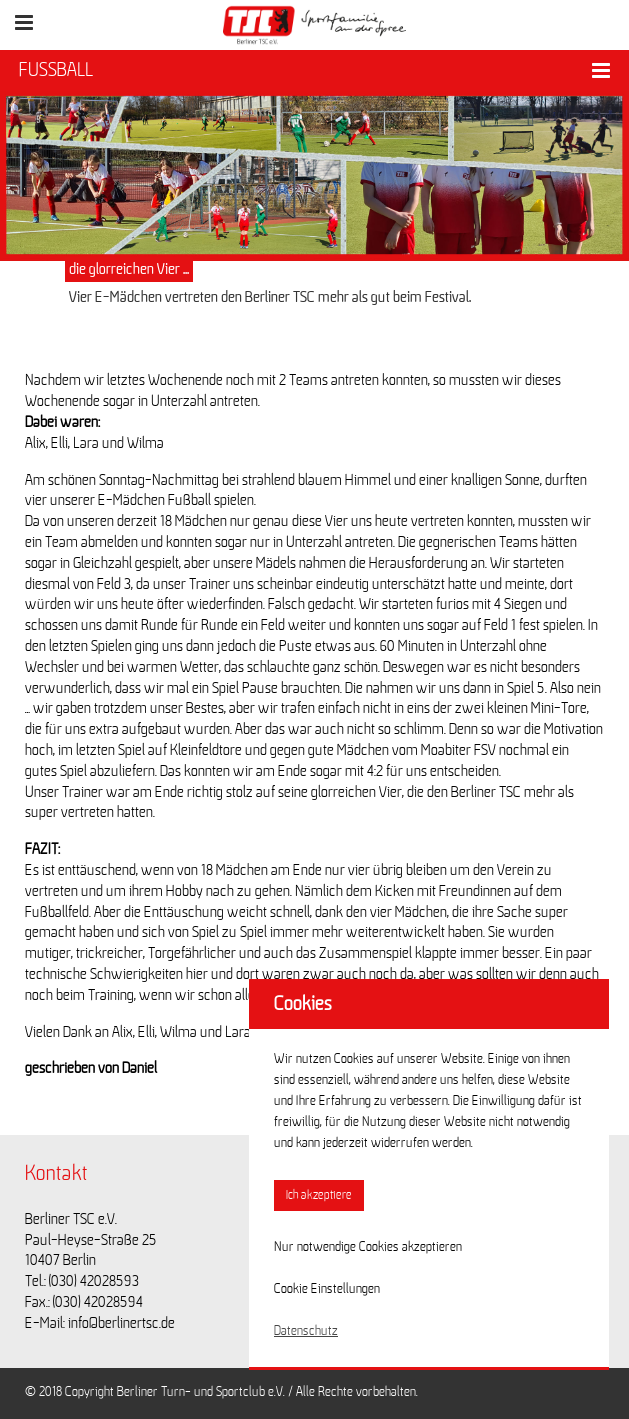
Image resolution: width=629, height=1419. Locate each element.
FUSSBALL (56, 70)
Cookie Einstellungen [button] (327, 1289)
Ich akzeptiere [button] (319, 1195)
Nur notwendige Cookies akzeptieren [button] (368, 1247)
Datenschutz (306, 1331)
